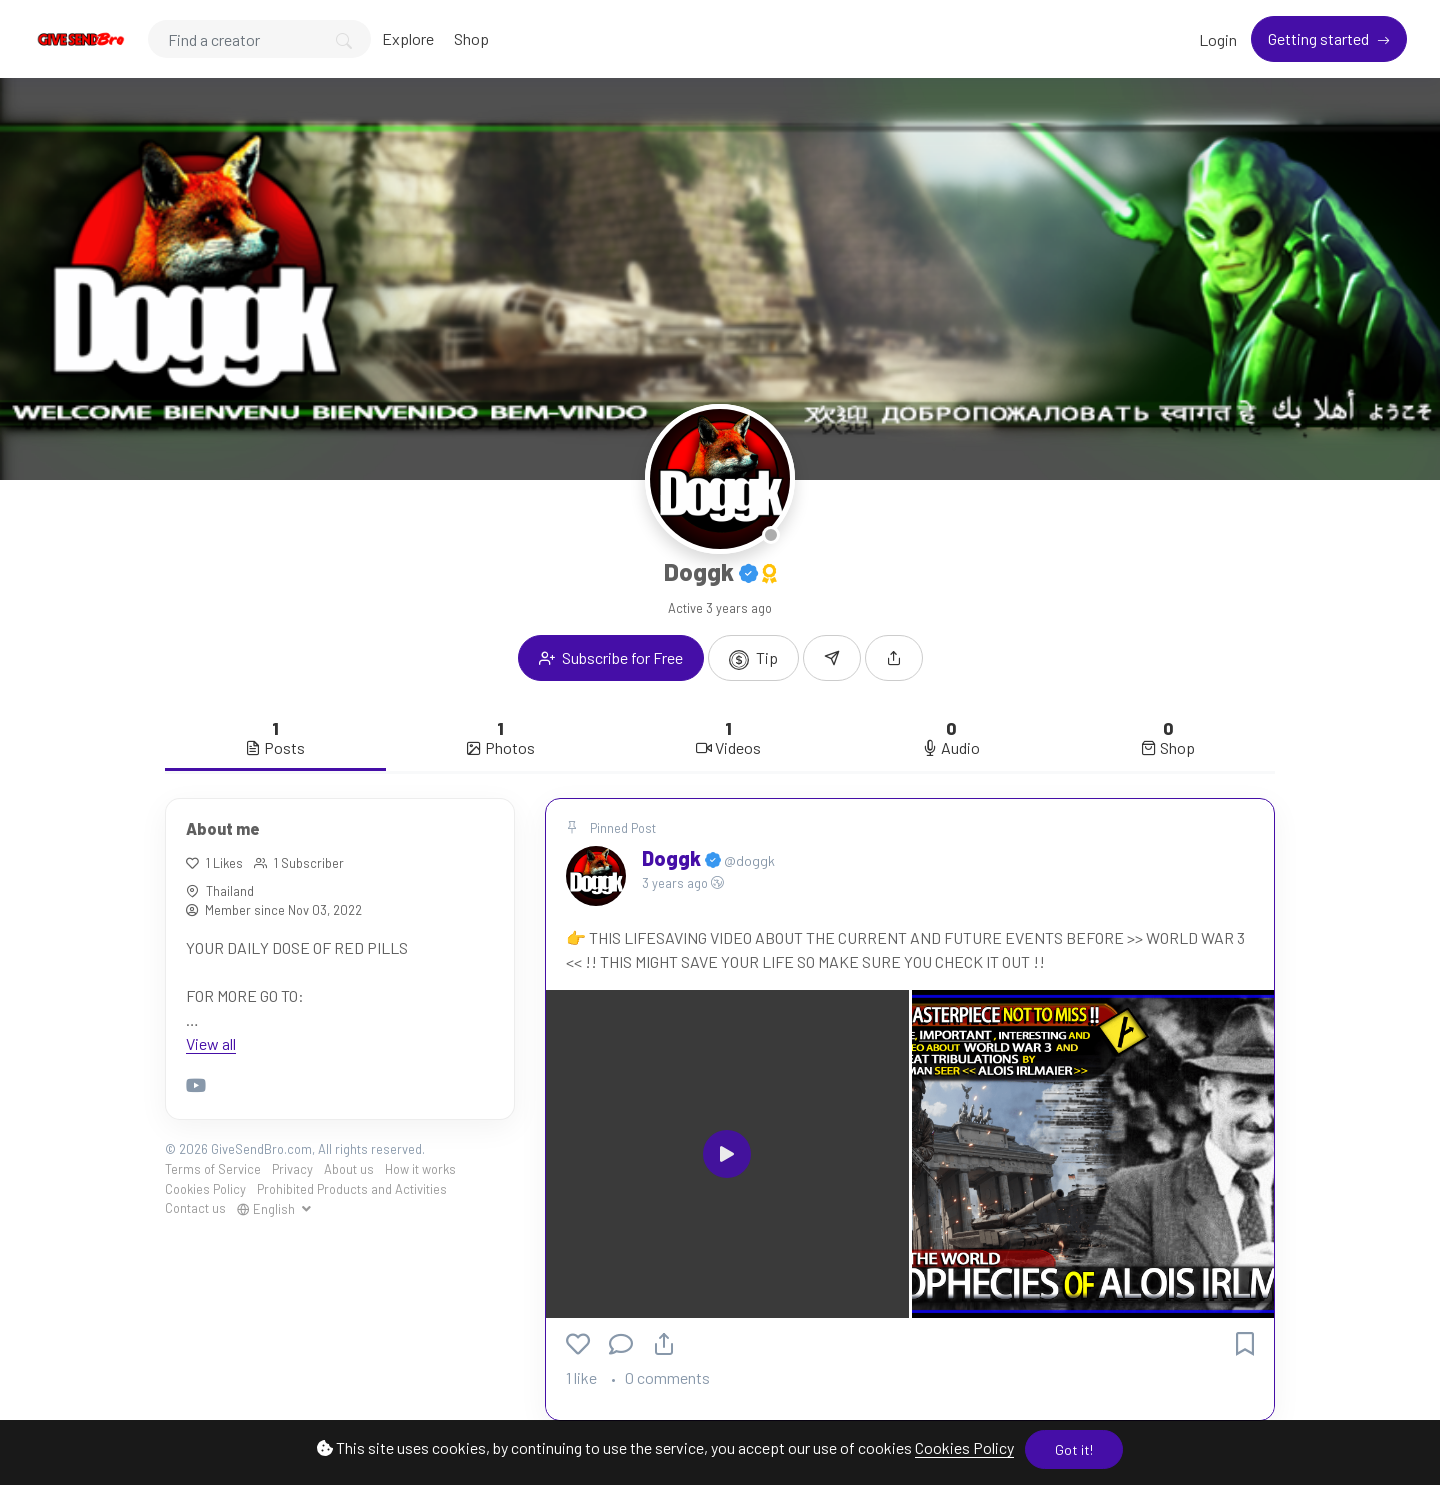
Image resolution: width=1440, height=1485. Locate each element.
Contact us (195, 1208)
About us (349, 1169)
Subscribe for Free (611, 657)
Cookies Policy (964, 1447)
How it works (420, 1169)
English (267, 1209)
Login (1218, 39)
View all (211, 1043)
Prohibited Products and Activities (352, 1189)
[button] (894, 658)
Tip (753, 659)
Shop (471, 38)
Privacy (292, 1169)
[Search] (259, 39)
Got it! (1074, 1449)
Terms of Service (213, 1169)
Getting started (1320, 38)
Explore (408, 38)
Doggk (673, 858)
